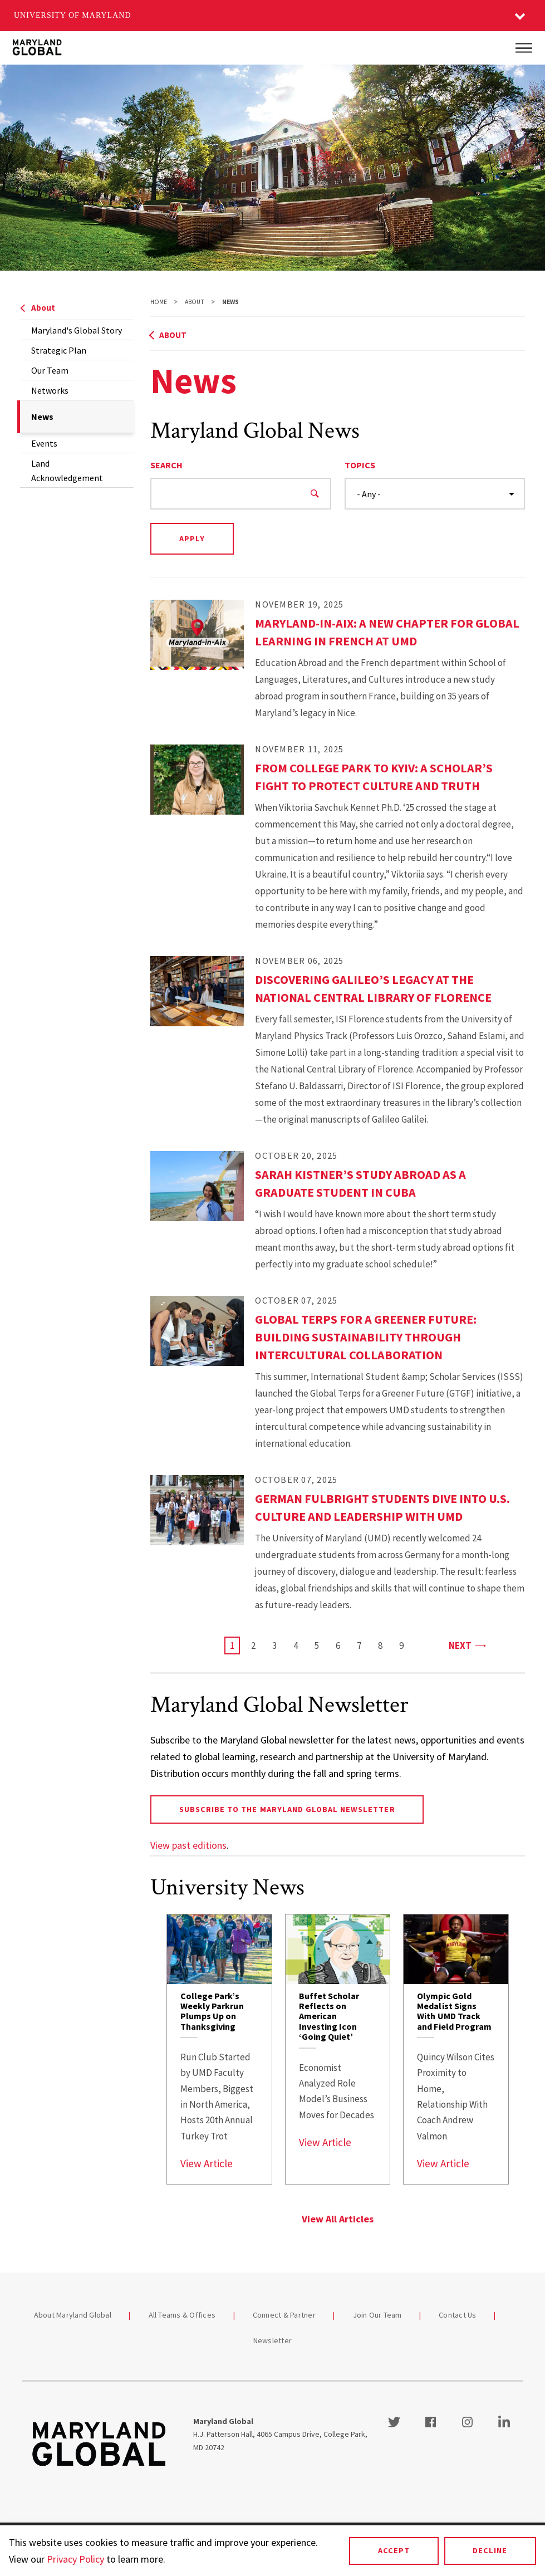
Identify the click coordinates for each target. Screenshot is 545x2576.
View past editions (188, 1845)
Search (166, 465)
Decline (490, 2550)
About (37, 307)
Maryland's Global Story (76, 330)
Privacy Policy (75, 2559)
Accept (394, 2550)
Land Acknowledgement (67, 470)
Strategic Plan (58, 350)
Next (467, 1645)
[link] (219, 2049)
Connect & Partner (284, 2315)
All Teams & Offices (182, 2315)
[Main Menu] (524, 48)
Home (158, 302)
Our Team (49, 370)
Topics (360, 465)
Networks (49, 390)
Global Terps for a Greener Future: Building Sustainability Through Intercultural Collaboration (366, 1337)
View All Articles (338, 2218)
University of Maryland (72, 15)
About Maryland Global (72, 2315)
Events (44, 443)
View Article (206, 2163)
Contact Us (458, 2315)
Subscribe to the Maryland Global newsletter (287, 1809)
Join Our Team (377, 2315)
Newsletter (272, 2340)
